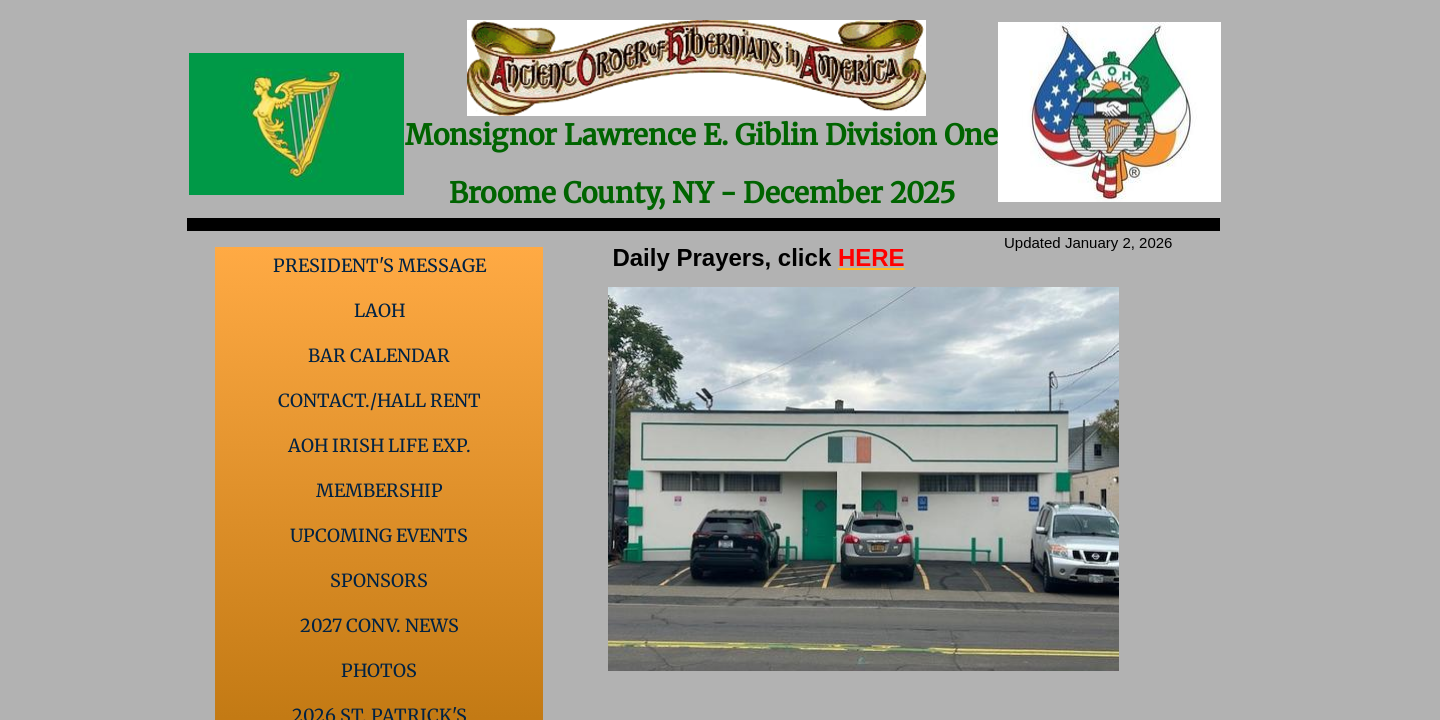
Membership (379, 490)
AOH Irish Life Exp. (379, 445)
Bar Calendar (379, 355)
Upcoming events (379, 535)
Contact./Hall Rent (379, 400)
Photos (379, 670)
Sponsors (379, 580)
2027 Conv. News (379, 625)
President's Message (379, 265)
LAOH (379, 310)
